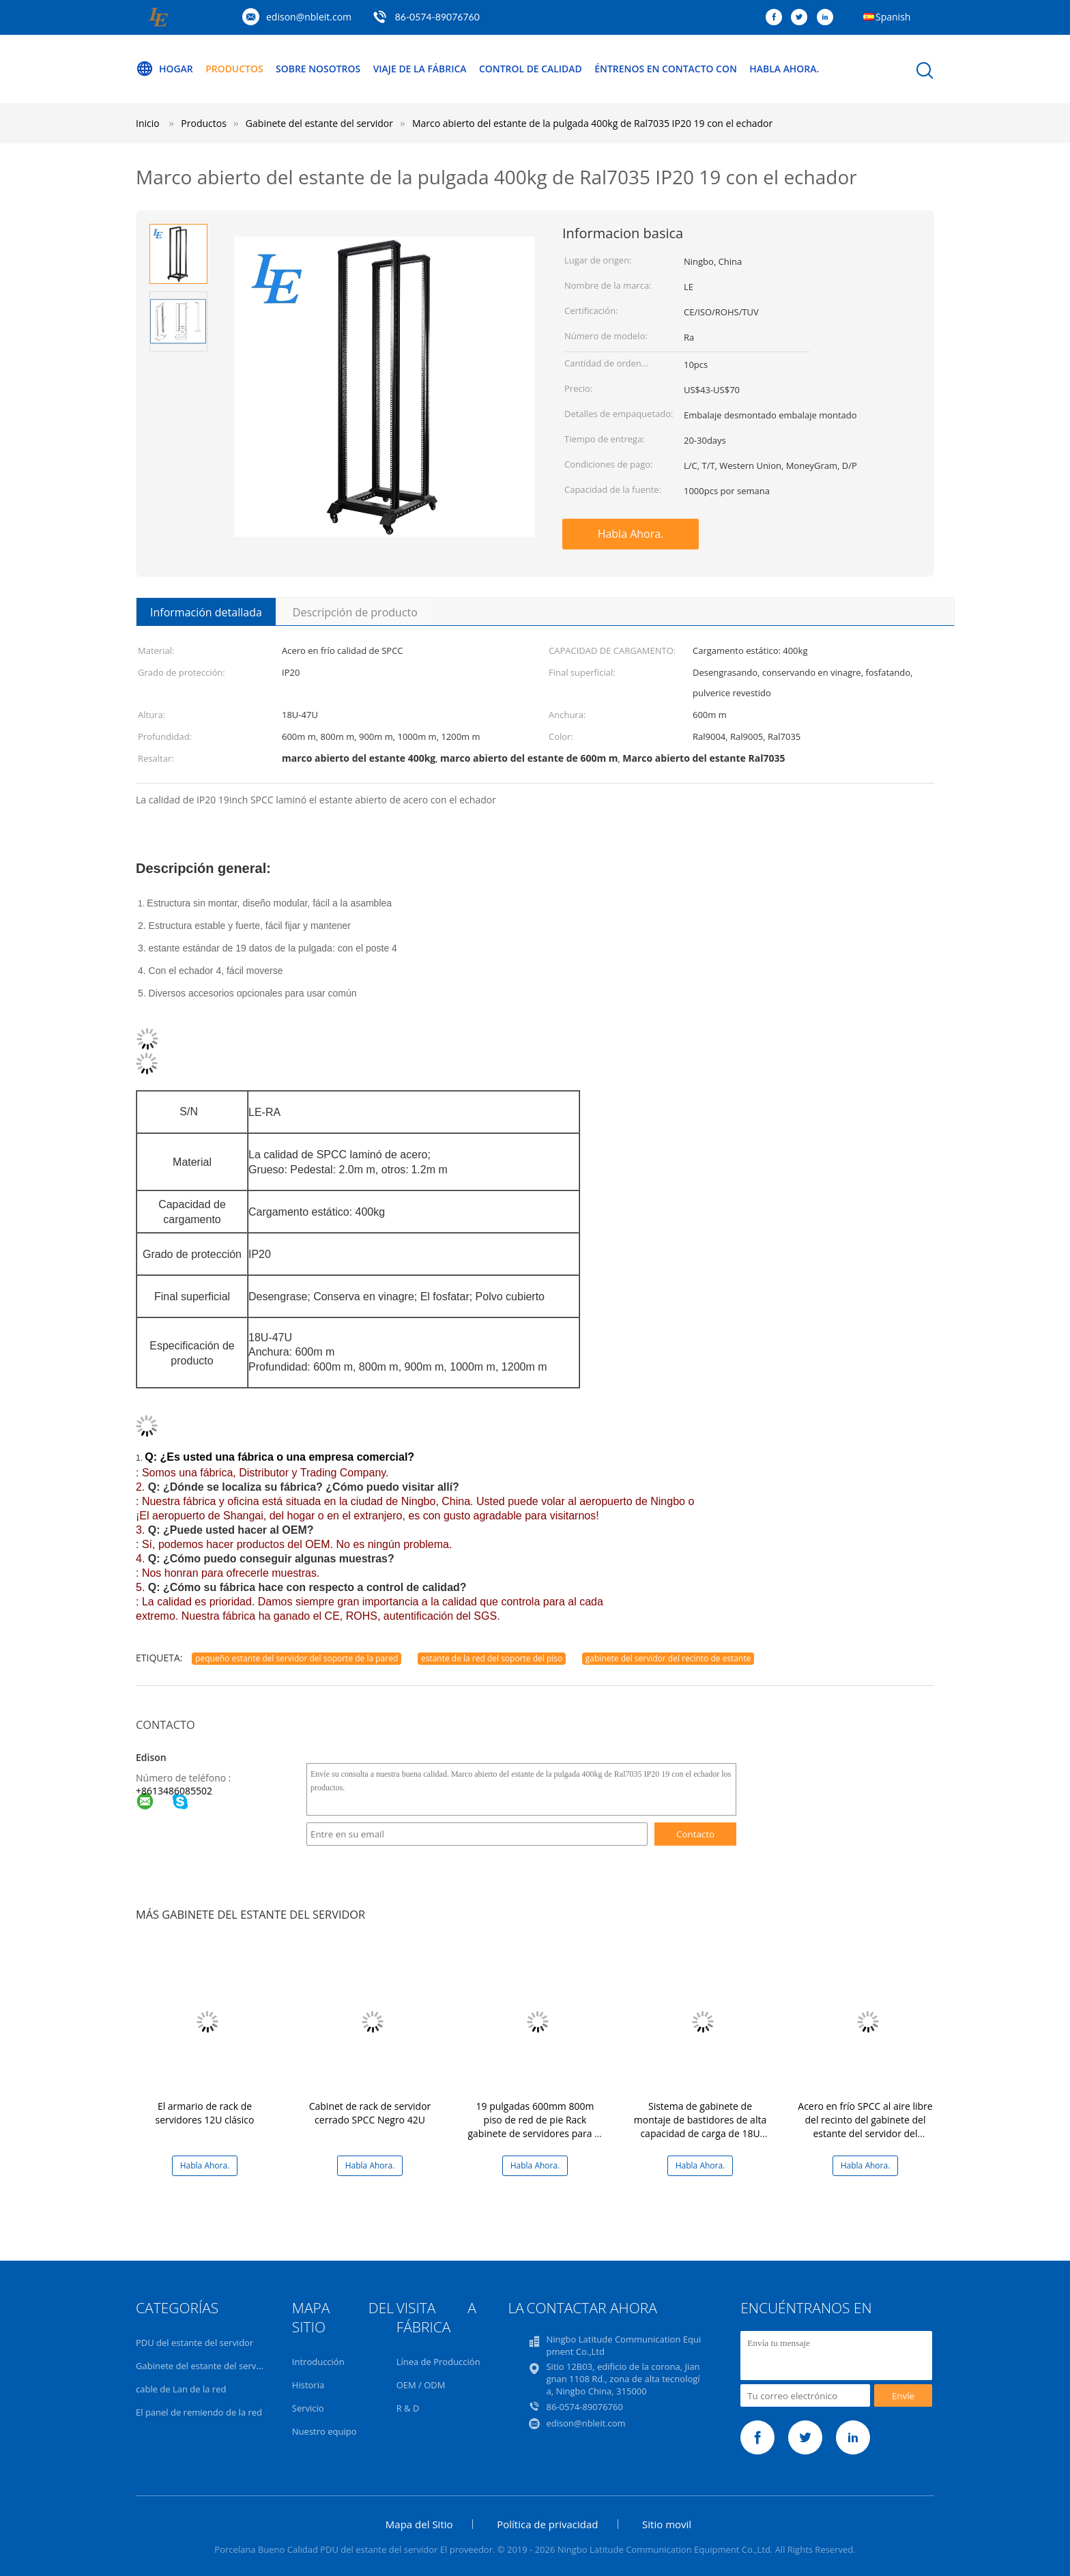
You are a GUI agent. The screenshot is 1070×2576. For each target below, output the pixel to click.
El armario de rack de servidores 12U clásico (205, 2113)
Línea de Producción (438, 2362)
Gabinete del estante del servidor (204, 2366)
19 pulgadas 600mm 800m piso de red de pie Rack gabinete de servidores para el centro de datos (534, 2126)
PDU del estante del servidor (194, 2342)
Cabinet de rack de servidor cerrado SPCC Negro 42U (370, 2113)
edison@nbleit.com (308, 16)
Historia (308, 2385)
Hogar (164, 69)
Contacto (695, 1834)
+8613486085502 (174, 1790)
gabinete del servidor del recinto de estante (668, 1658)
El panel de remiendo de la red (199, 2412)
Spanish (893, 16)
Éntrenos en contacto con (668, 68)
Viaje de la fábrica (420, 68)
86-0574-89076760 (437, 17)
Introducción (318, 2362)
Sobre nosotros (319, 68)
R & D (408, 2408)
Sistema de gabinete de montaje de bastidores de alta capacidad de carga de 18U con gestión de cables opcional (700, 2126)
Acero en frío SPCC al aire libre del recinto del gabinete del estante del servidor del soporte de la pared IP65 (865, 2126)
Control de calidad (531, 68)
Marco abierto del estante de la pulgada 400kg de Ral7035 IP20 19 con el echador (592, 123)
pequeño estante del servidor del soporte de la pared (296, 1658)
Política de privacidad (547, 2524)
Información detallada (206, 612)
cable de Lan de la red (181, 2389)
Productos (235, 68)
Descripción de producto (355, 612)
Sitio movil (666, 2524)
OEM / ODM (421, 2385)
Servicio (308, 2408)
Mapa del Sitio (419, 2524)
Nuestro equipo (324, 2431)
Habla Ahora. (787, 68)
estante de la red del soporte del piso (491, 1658)
